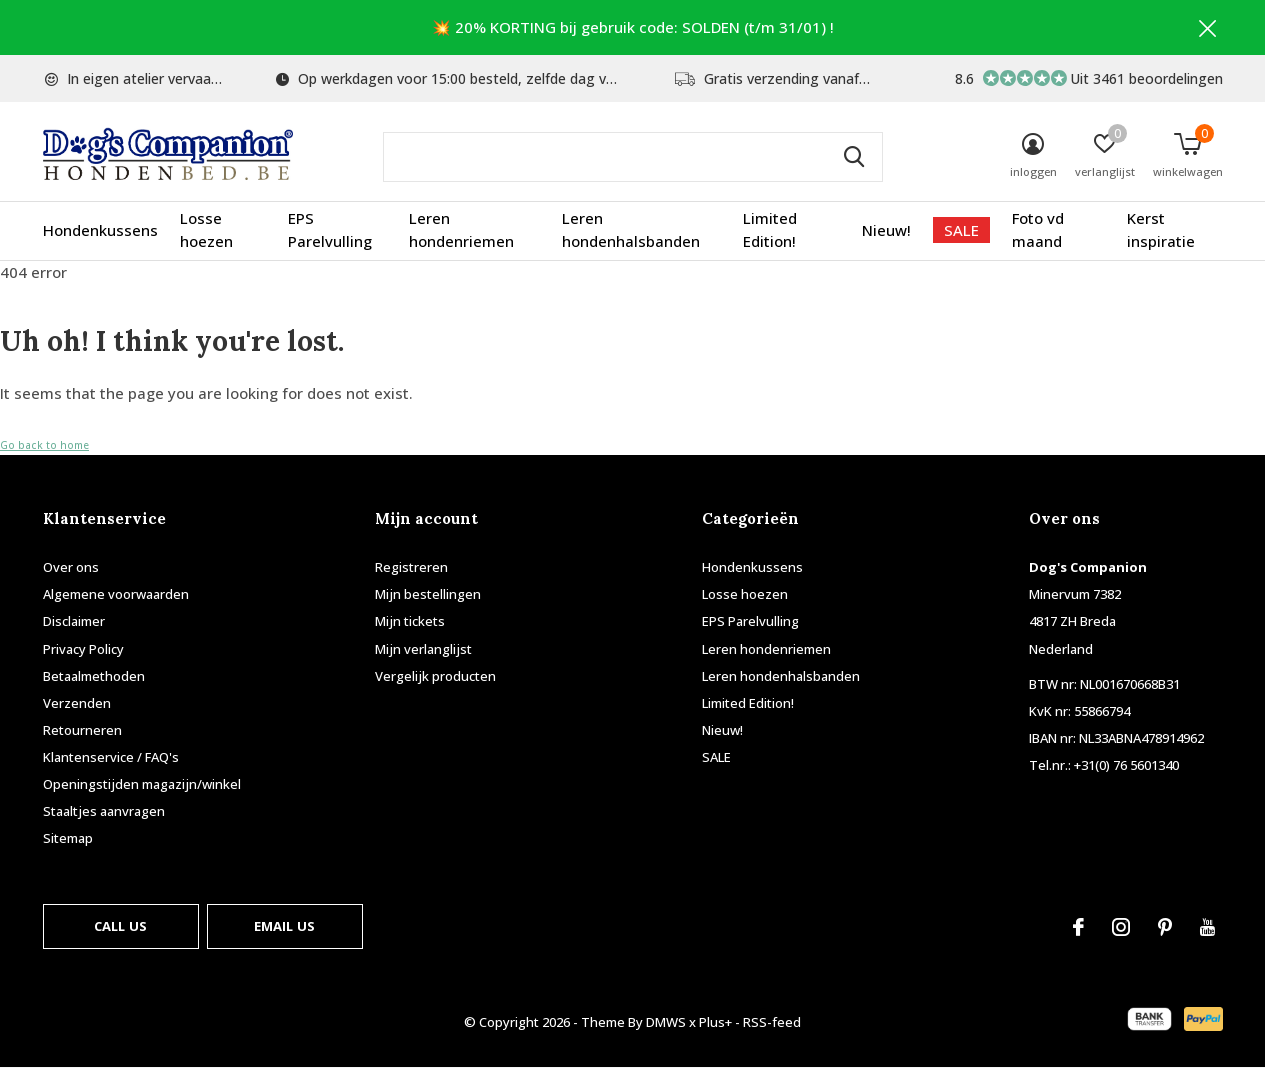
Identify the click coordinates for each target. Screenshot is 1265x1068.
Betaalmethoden (94, 676)
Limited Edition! (770, 230)
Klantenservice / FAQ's (111, 757)
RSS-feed (772, 1022)
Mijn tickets (410, 621)
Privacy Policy (83, 649)
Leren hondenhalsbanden (631, 230)
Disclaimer (74, 621)
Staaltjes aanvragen (104, 811)
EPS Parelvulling (330, 230)
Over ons (71, 567)
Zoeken (855, 157)
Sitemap (68, 838)
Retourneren (82, 730)
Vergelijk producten (435, 676)
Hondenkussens (100, 230)
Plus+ (715, 1022)
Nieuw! (886, 230)
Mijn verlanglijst (423, 649)
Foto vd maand (1038, 230)
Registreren (411, 567)
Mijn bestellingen (428, 594)
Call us (120, 926)
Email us (284, 926)
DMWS (666, 1022)
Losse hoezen (206, 230)
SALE (961, 230)
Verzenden (77, 703)
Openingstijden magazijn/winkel (142, 784)
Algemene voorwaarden (116, 594)
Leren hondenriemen (461, 230)
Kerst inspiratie (1161, 230)
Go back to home (44, 445)
